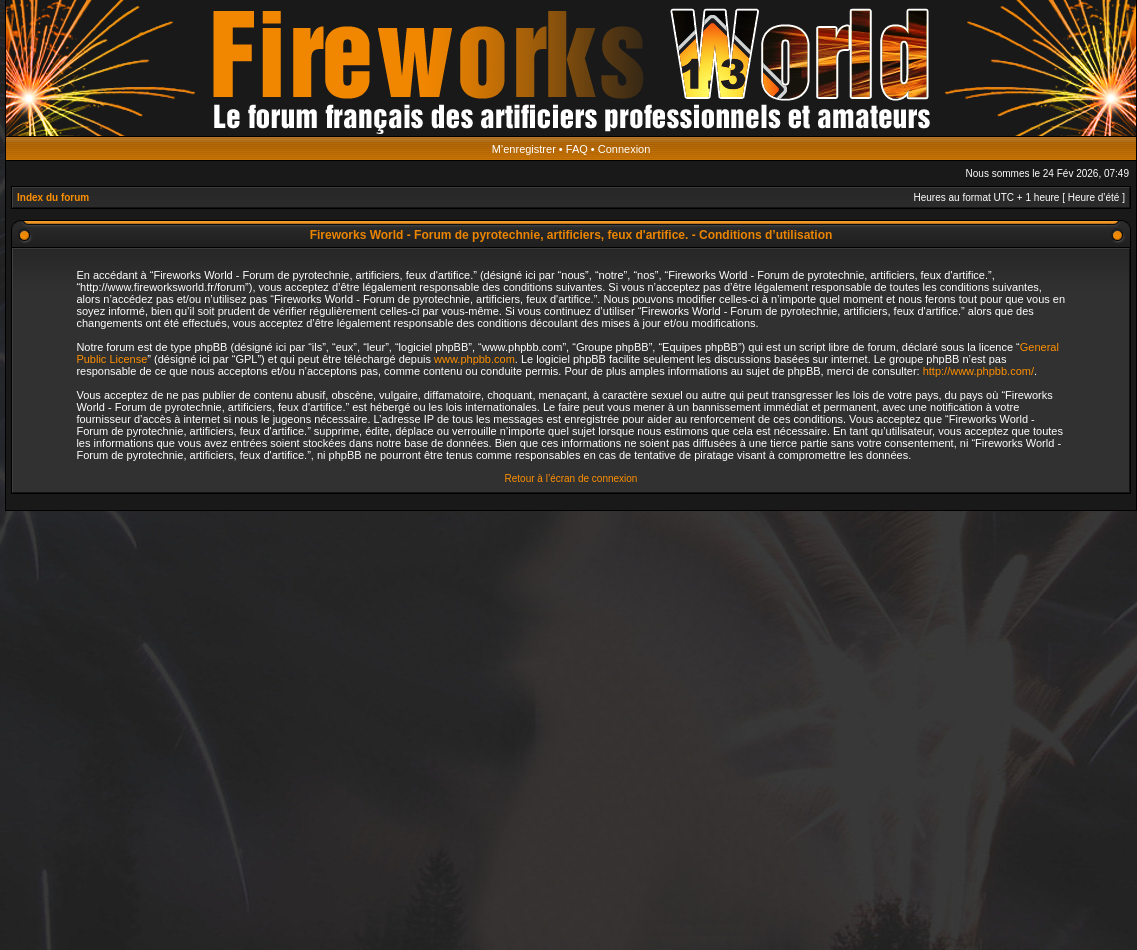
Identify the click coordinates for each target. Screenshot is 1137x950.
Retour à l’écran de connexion (571, 478)
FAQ (577, 149)
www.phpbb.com (474, 359)
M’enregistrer (524, 149)
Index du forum (53, 197)
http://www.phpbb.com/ (978, 371)
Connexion (624, 149)
